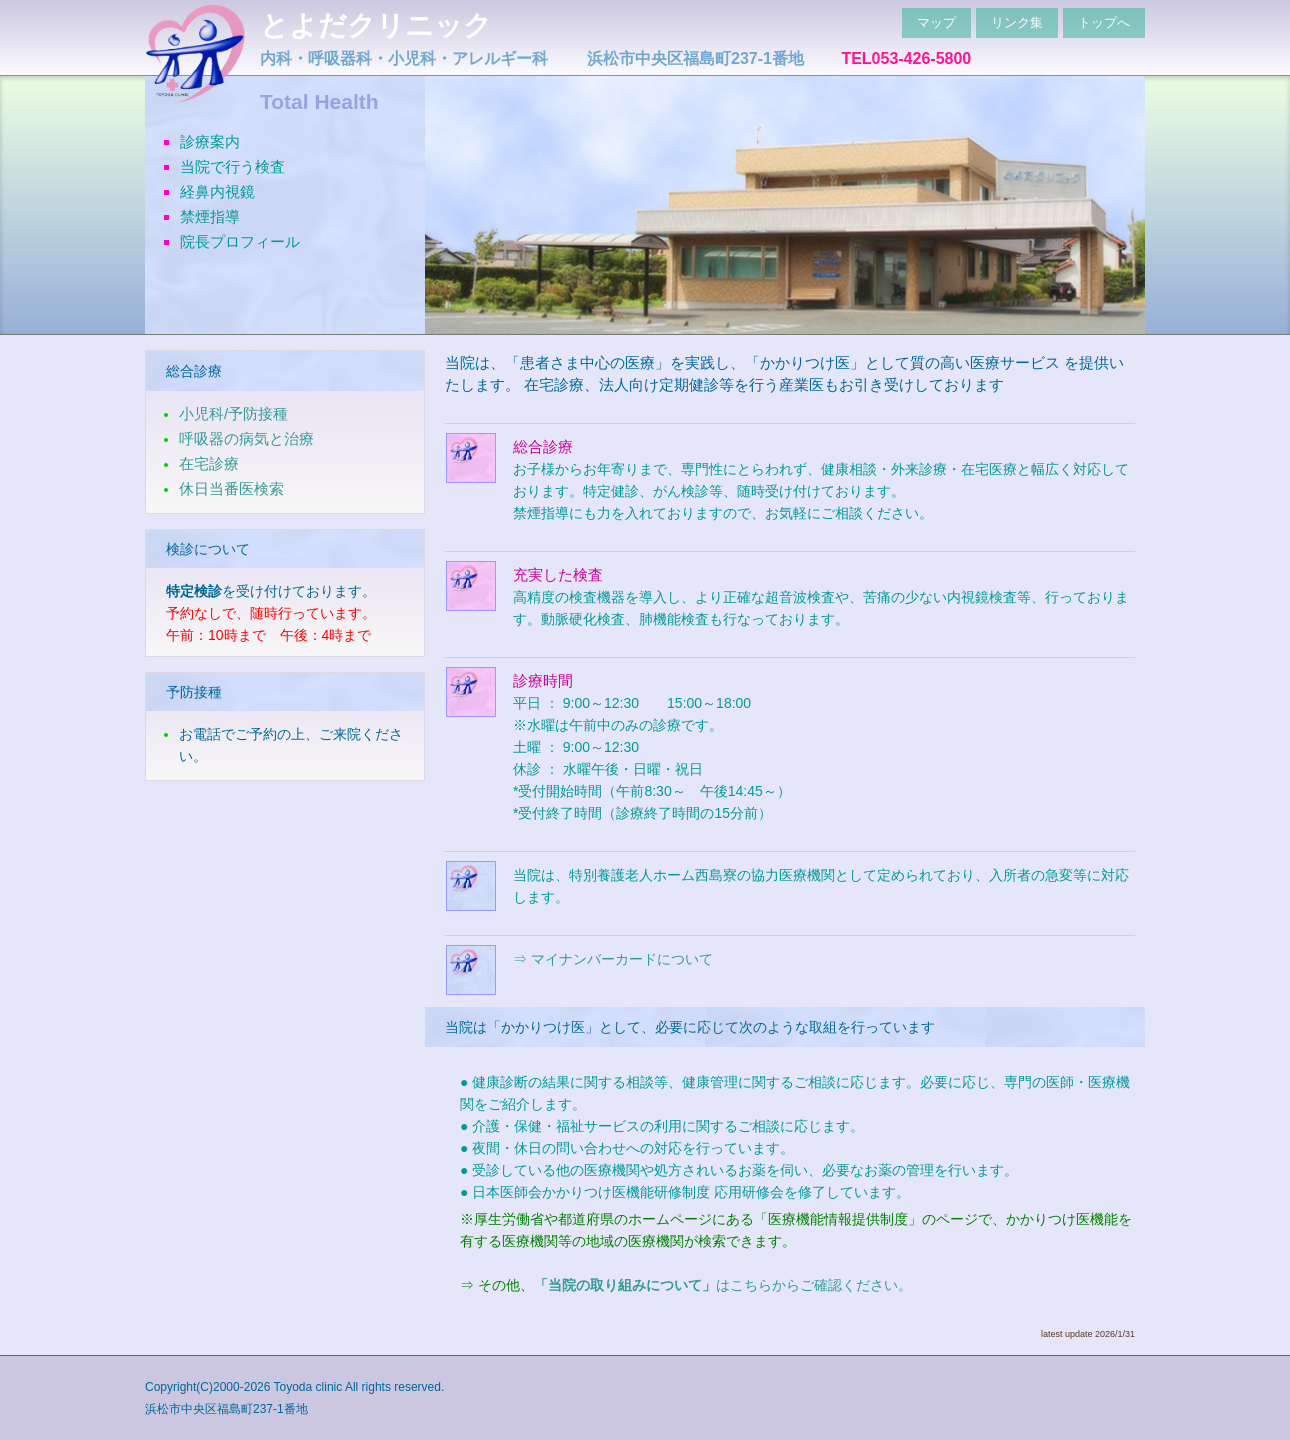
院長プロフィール (240, 241)
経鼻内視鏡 (217, 191)
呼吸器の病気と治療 (246, 438)
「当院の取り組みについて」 (625, 1285)
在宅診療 (209, 463)
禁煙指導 (210, 216)
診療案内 (210, 141)
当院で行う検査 (232, 166)
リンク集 (1017, 22)
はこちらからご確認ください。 (814, 1285)
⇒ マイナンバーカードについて (613, 959)
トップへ (1104, 22)
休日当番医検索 (231, 488)
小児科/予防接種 (233, 413)
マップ (936, 22)
